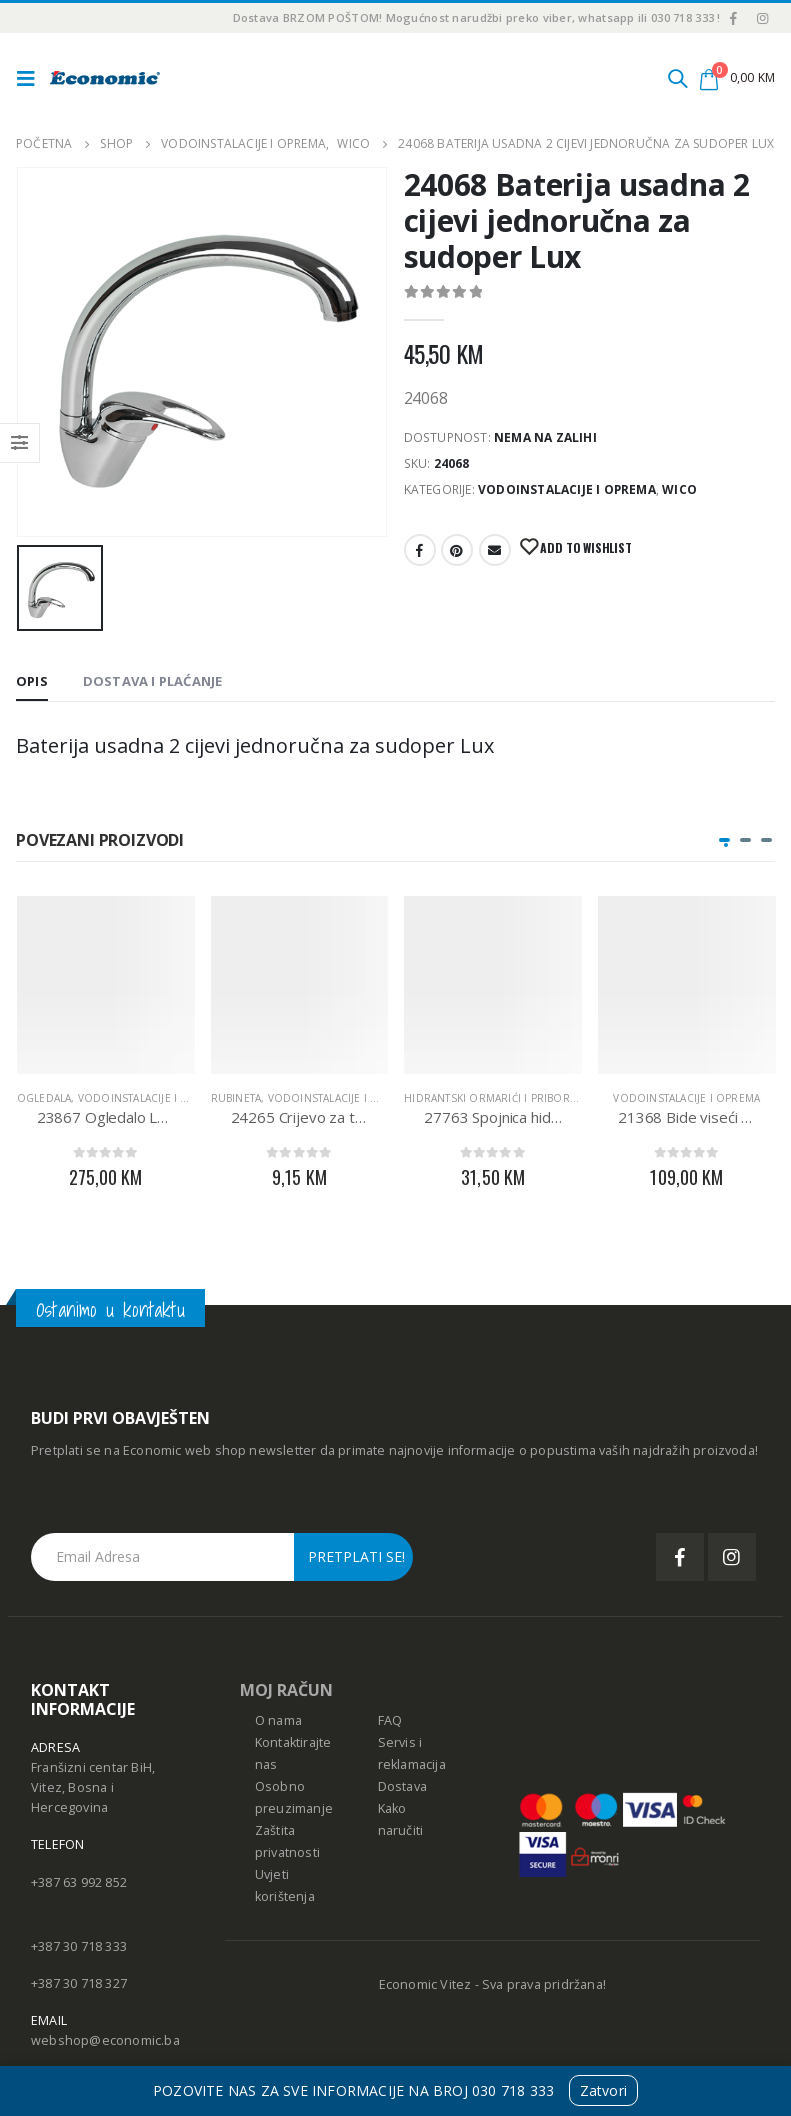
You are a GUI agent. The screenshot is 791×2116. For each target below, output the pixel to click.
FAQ (390, 1720)
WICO (679, 489)
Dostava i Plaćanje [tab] (153, 681)
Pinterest (457, 550)
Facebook (420, 550)
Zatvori (603, 2090)
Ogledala (44, 1098)
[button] (724, 840)
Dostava (402, 1786)
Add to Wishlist (585, 547)
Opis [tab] (32, 681)
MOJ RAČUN (286, 1690)
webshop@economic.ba (105, 2040)
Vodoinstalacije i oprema (567, 489)
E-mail (495, 550)
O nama (278, 1720)
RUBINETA (236, 1098)
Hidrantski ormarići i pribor (487, 1098)
